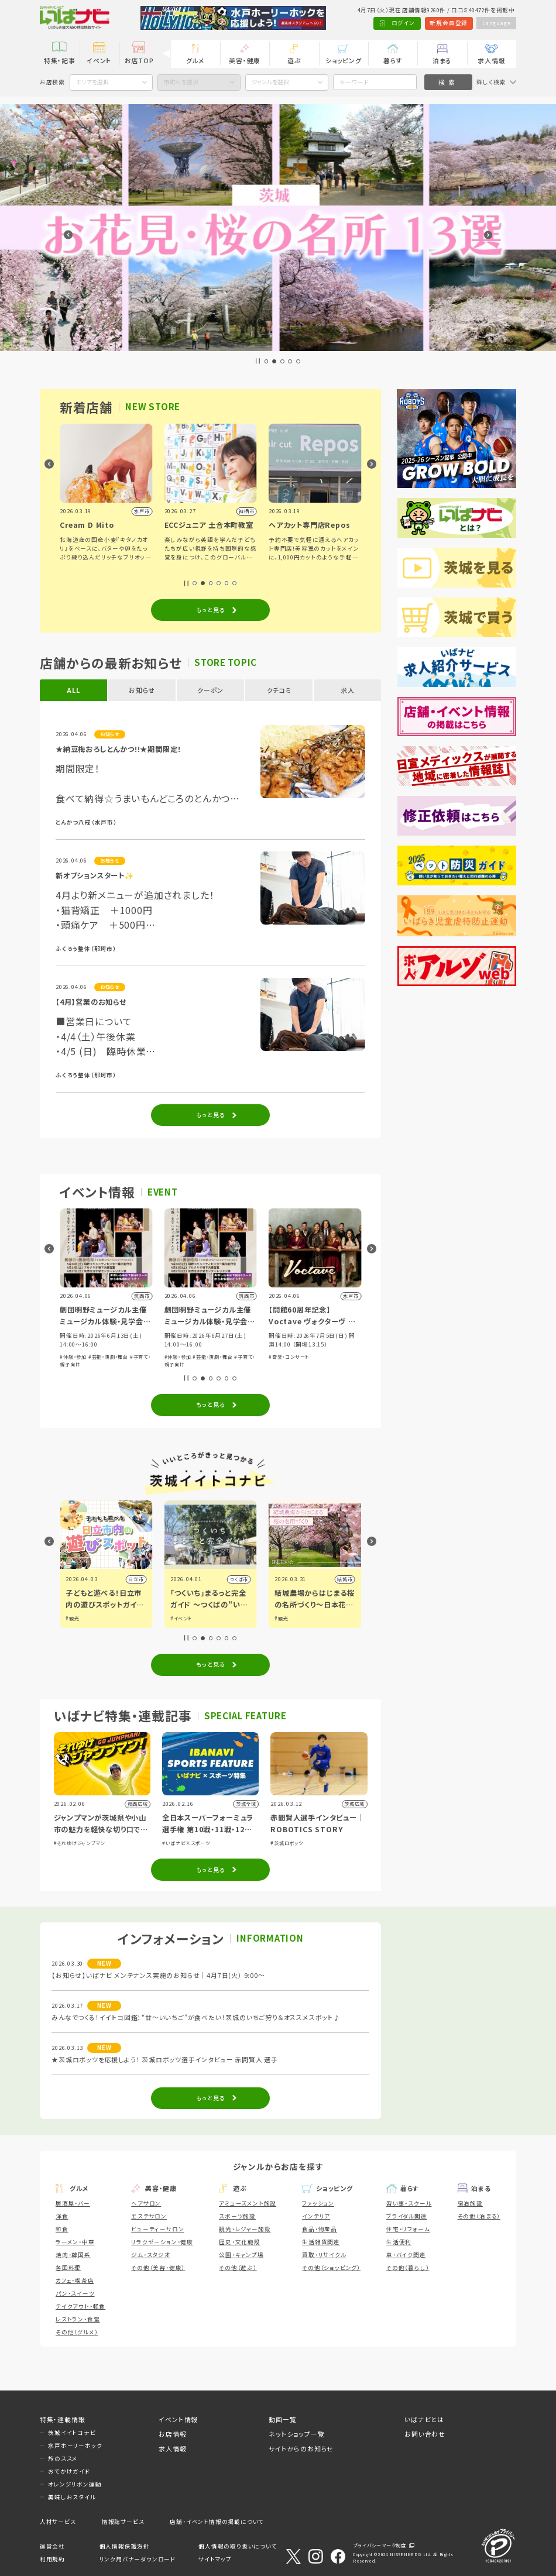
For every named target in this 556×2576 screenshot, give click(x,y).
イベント (99, 60)
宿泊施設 (470, 2203)
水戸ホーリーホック (75, 2445)
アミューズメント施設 (247, 2203)
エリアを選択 (92, 82)
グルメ (195, 60)
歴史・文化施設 (239, 2242)
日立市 (240, 1579)
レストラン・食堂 (77, 2319)
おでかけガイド (69, 2471)
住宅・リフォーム (408, 2229)
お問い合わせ (424, 2433)
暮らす (392, 60)
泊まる (442, 60)
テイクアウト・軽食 (80, 2306)
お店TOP (139, 60)
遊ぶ (294, 60)
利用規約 (52, 2559)
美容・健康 (244, 60)
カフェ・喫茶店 (75, 2280)
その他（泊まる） (479, 2216)
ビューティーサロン (157, 2229)
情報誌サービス (123, 2521)
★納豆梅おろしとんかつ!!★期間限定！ (118, 749)
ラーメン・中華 (75, 2242)
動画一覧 (282, 2419)
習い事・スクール (408, 2203)
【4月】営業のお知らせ (91, 1002)
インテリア (316, 2216)
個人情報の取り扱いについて (237, 2546)
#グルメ (74, 1618)
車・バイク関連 (406, 2255)
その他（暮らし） (407, 2268)
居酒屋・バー (73, 2203)
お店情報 (172, 2433)
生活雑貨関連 (321, 2242)
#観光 (177, 1618)
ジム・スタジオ (150, 2255)
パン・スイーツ (75, 2293)
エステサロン (149, 2216)
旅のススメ (63, 2458)
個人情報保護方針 (124, 2546)
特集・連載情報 (62, 2419)
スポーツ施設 (237, 2216)
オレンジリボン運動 (74, 2484)
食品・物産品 (319, 2229)
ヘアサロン (146, 2203)
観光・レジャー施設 (244, 2229)
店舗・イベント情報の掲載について (217, 2521)
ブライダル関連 (406, 2216)
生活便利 (398, 2242)
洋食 (62, 2216)
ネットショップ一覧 (296, 2433)
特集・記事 (59, 60)
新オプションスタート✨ (95, 875)
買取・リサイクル (324, 2255)
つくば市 (343, 1579)
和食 (62, 2229)
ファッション (318, 2203)
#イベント (285, 1618)
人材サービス (58, 2521)
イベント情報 (178, 2419)
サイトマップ (215, 2559)
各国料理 (68, 2268)
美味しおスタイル (71, 2497)
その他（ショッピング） (331, 2268)
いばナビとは (424, 2419)
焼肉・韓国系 (73, 2255)
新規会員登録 (449, 23)
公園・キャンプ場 (241, 2255)
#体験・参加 (73, 1357)
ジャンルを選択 (270, 82)
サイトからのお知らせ (301, 2448)
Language (496, 23)
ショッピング (343, 60)
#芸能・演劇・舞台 (108, 1357)
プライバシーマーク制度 (379, 2545)
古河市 (135, 1579)
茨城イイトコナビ (71, 2433)
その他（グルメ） (77, 2332)
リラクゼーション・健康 (162, 2242)
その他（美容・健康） (158, 2268)
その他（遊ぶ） (238, 2268)
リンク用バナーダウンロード (137, 2559)
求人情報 (491, 60)
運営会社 (52, 2546)
